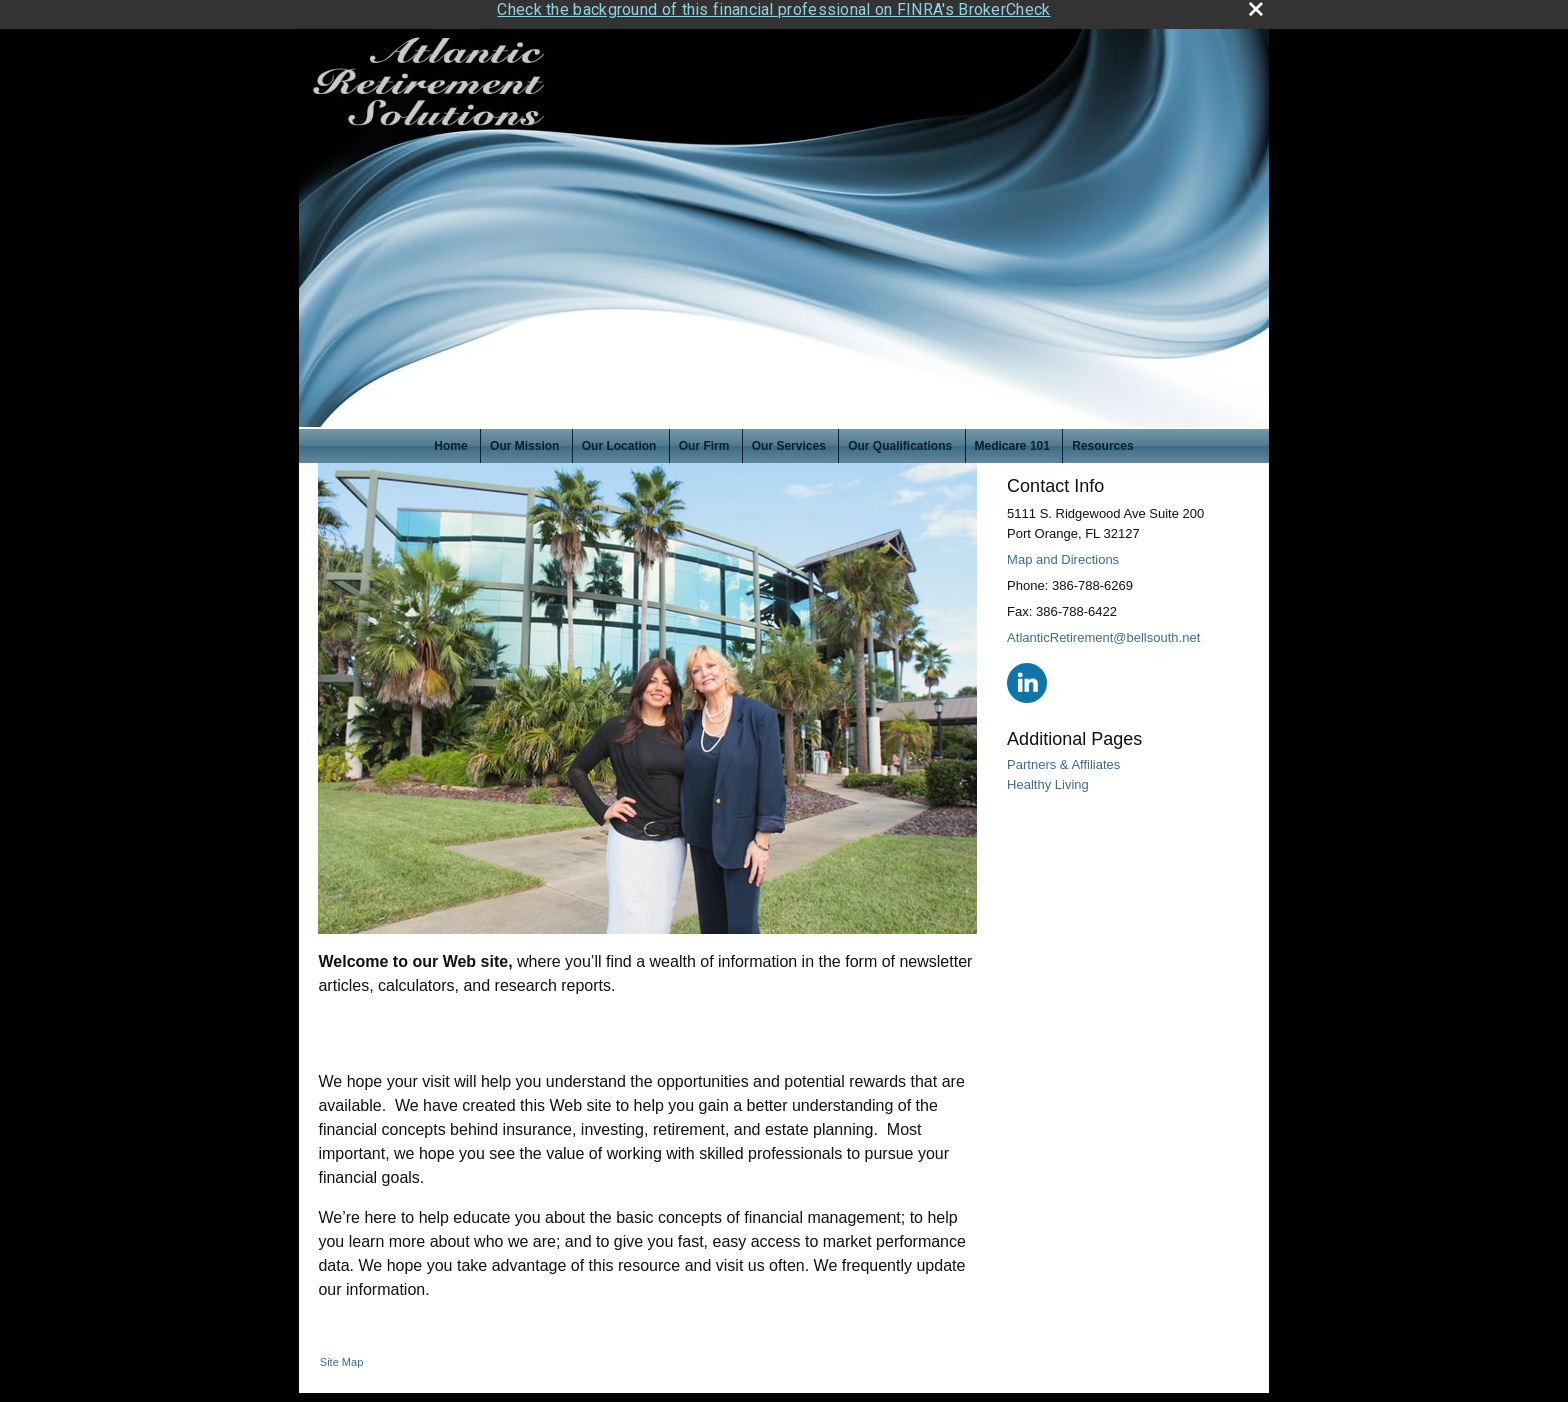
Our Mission (524, 441)
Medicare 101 (1012, 441)
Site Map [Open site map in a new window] (341, 1357)
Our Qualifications (900, 441)
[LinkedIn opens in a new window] (1027, 676)
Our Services (789, 441)
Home (450, 441)
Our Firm (704, 441)
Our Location (619, 441)
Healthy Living (1048, 778)
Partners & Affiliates (1063, 759)
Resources (1102, 441)
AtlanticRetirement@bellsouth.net (1103, 631)
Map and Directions (1063, 553)
